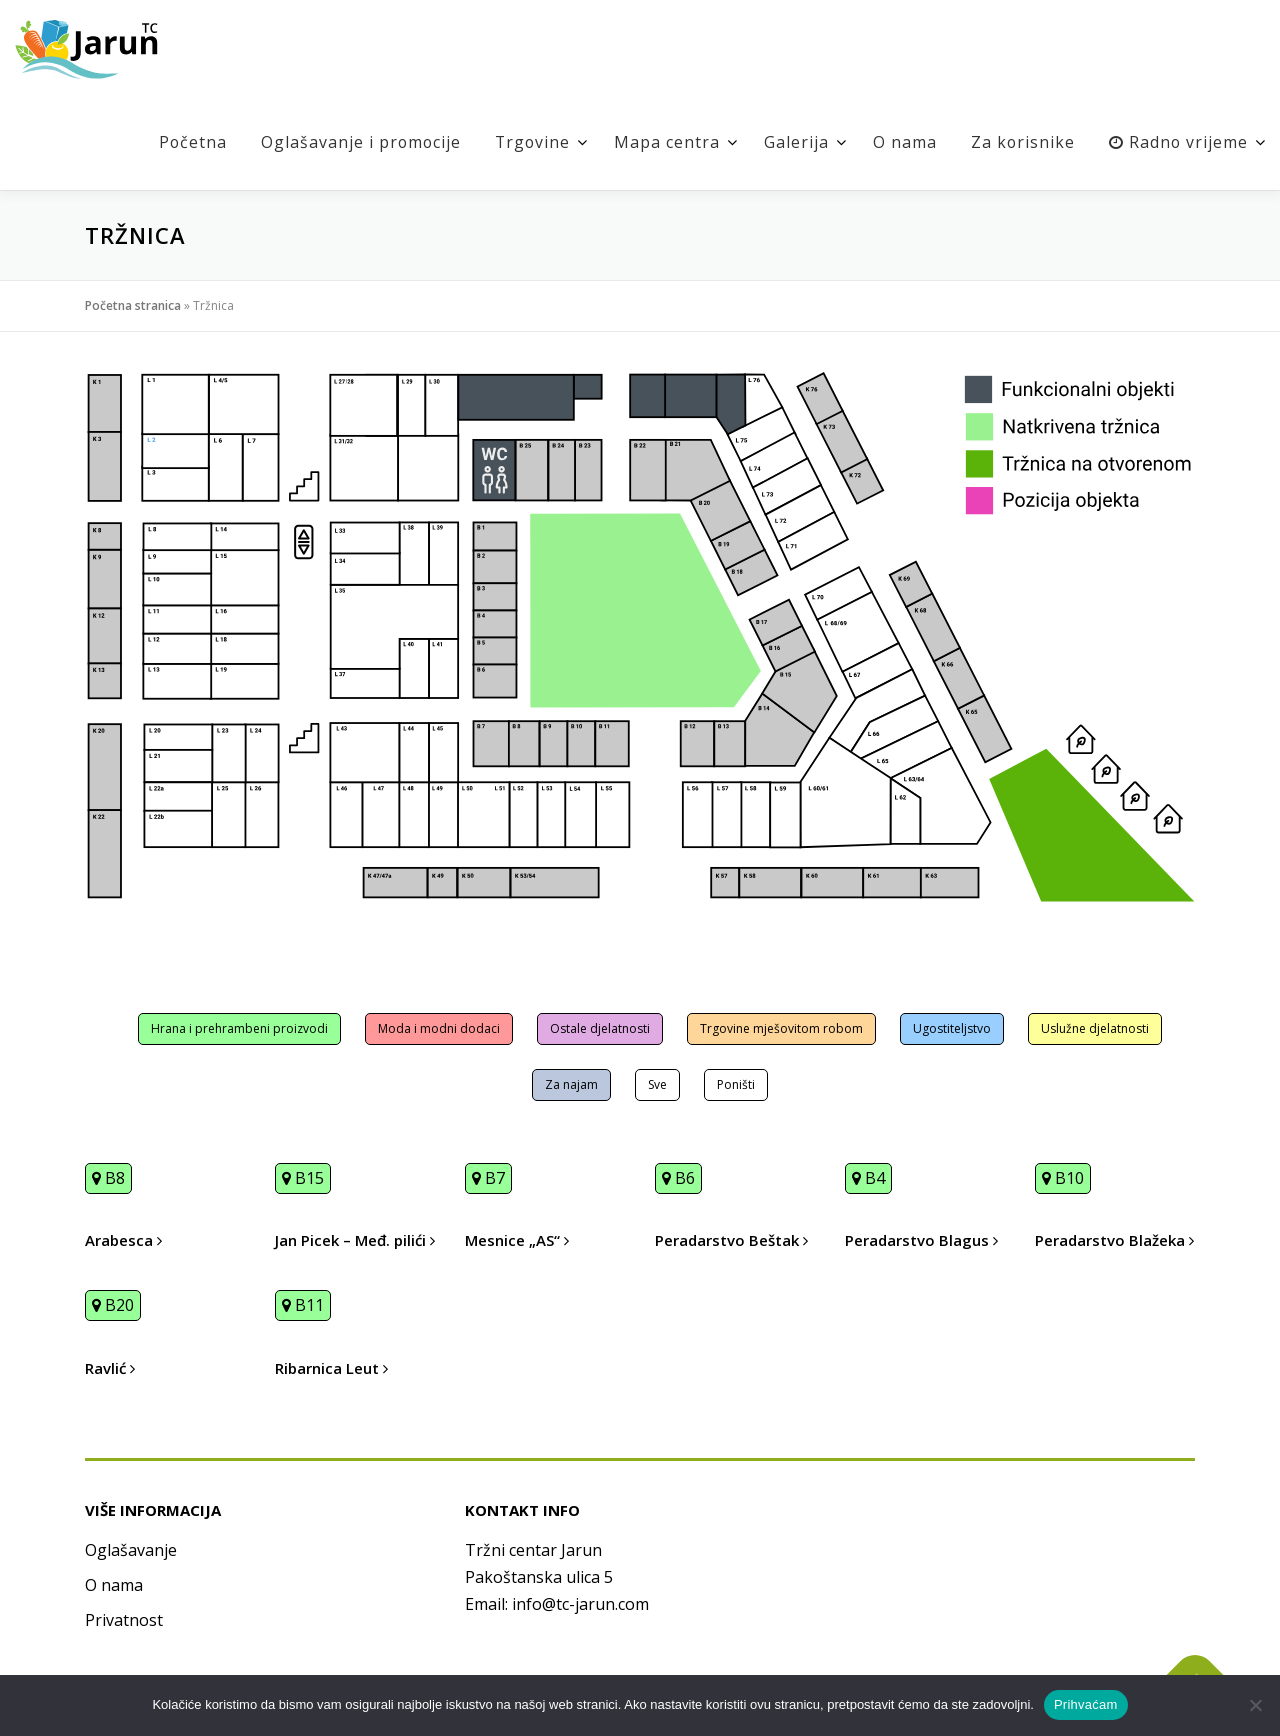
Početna (186, 142)
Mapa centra (665, 142)
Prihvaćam (1086, 1704)
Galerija (794, 142)
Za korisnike (1021, 142)
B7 (488, 1178)
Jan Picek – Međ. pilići (355, 1240)
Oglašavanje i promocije (356, 142)
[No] (1255, 1705)
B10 (1063, 1178)
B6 (678, 1178)
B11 (303, 1305)
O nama (903, 142)
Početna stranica (133, 305)
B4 (868, 1178)
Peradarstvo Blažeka (1114, 1240)
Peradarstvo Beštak (731, 1240)
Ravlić (110, 1368)
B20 (113, 1305)
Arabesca (123, 1240)
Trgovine (529, 142)
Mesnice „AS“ (517, 1240)
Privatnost (124, 1620)
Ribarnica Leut (331, 1368)
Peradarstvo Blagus (921, 1240)
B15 (303, 1178)
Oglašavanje (131, 1550)
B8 (108, 1178)
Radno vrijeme (1178, 142)
